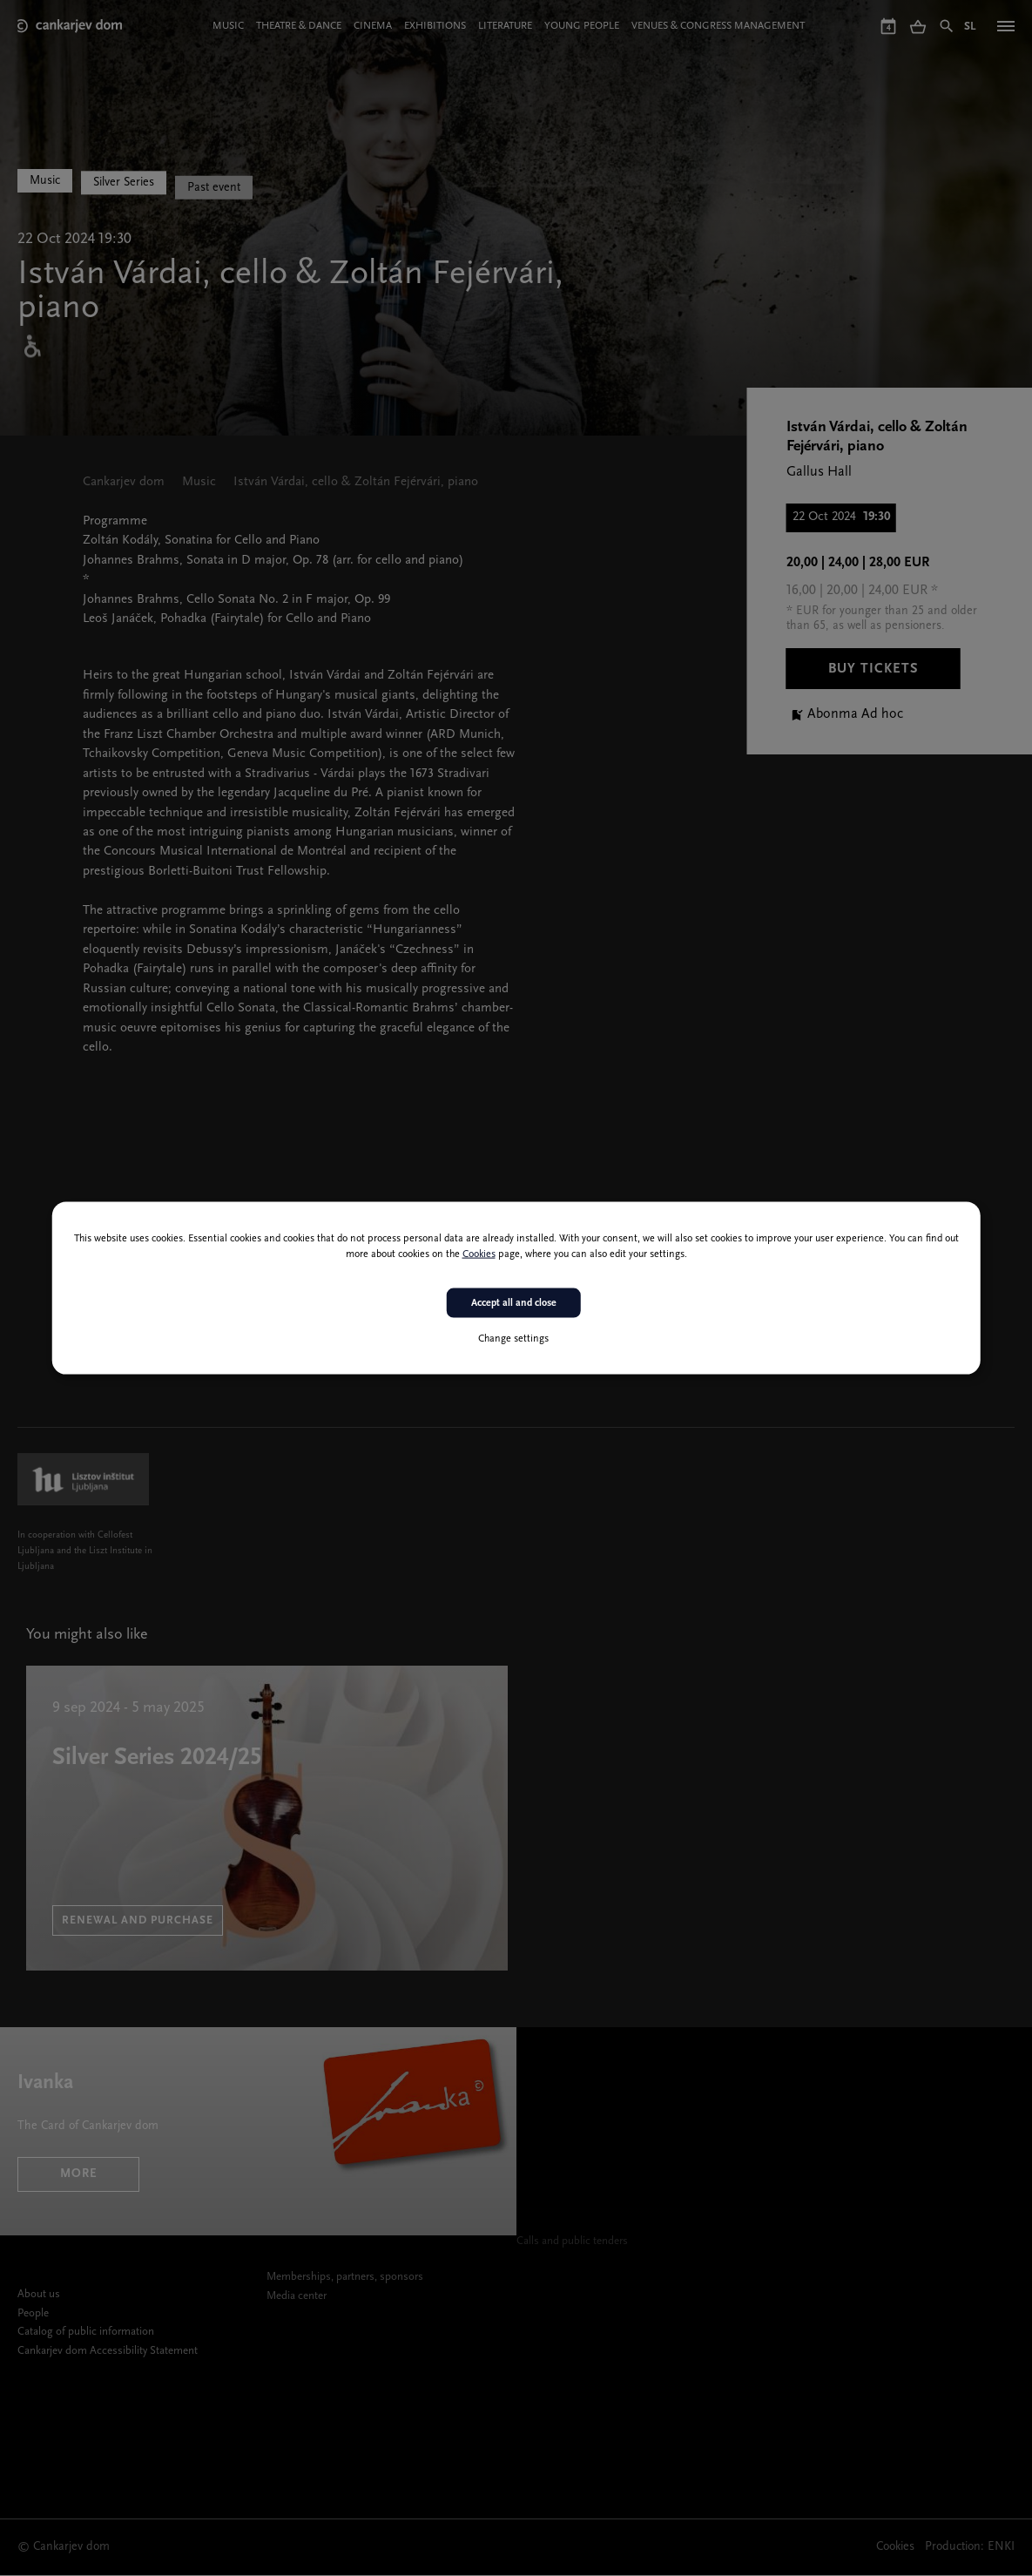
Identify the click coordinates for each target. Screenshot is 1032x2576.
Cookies (479, 1253)
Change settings (513, 1339)
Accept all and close (513, 1302)
